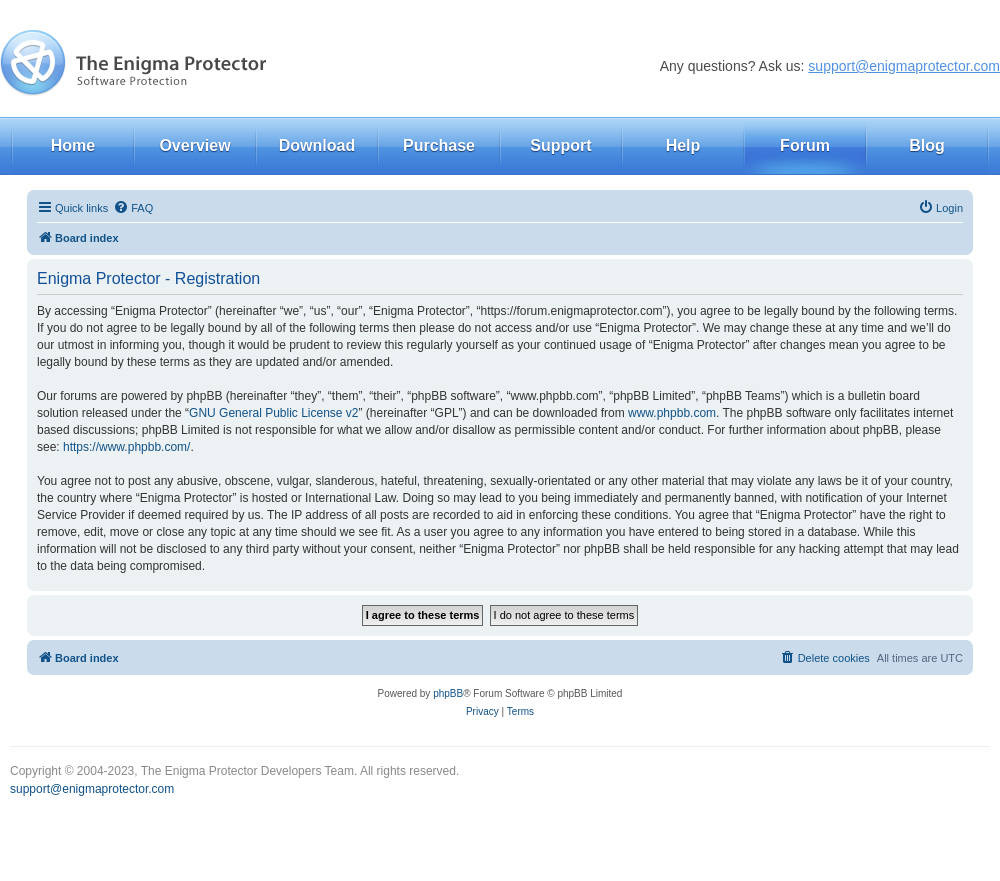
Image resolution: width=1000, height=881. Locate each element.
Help (683, 145)
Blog (927, 145)
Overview (194, 145)
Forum (805, 145)
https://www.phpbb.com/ (126, 447)
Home (73, 145)
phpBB (448, 693)
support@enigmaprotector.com (904, 66)
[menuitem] (133, 208)
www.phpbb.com (672, 413)
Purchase (439, 145)
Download (317, 145)
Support (560, 145)
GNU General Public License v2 (273, 413)
